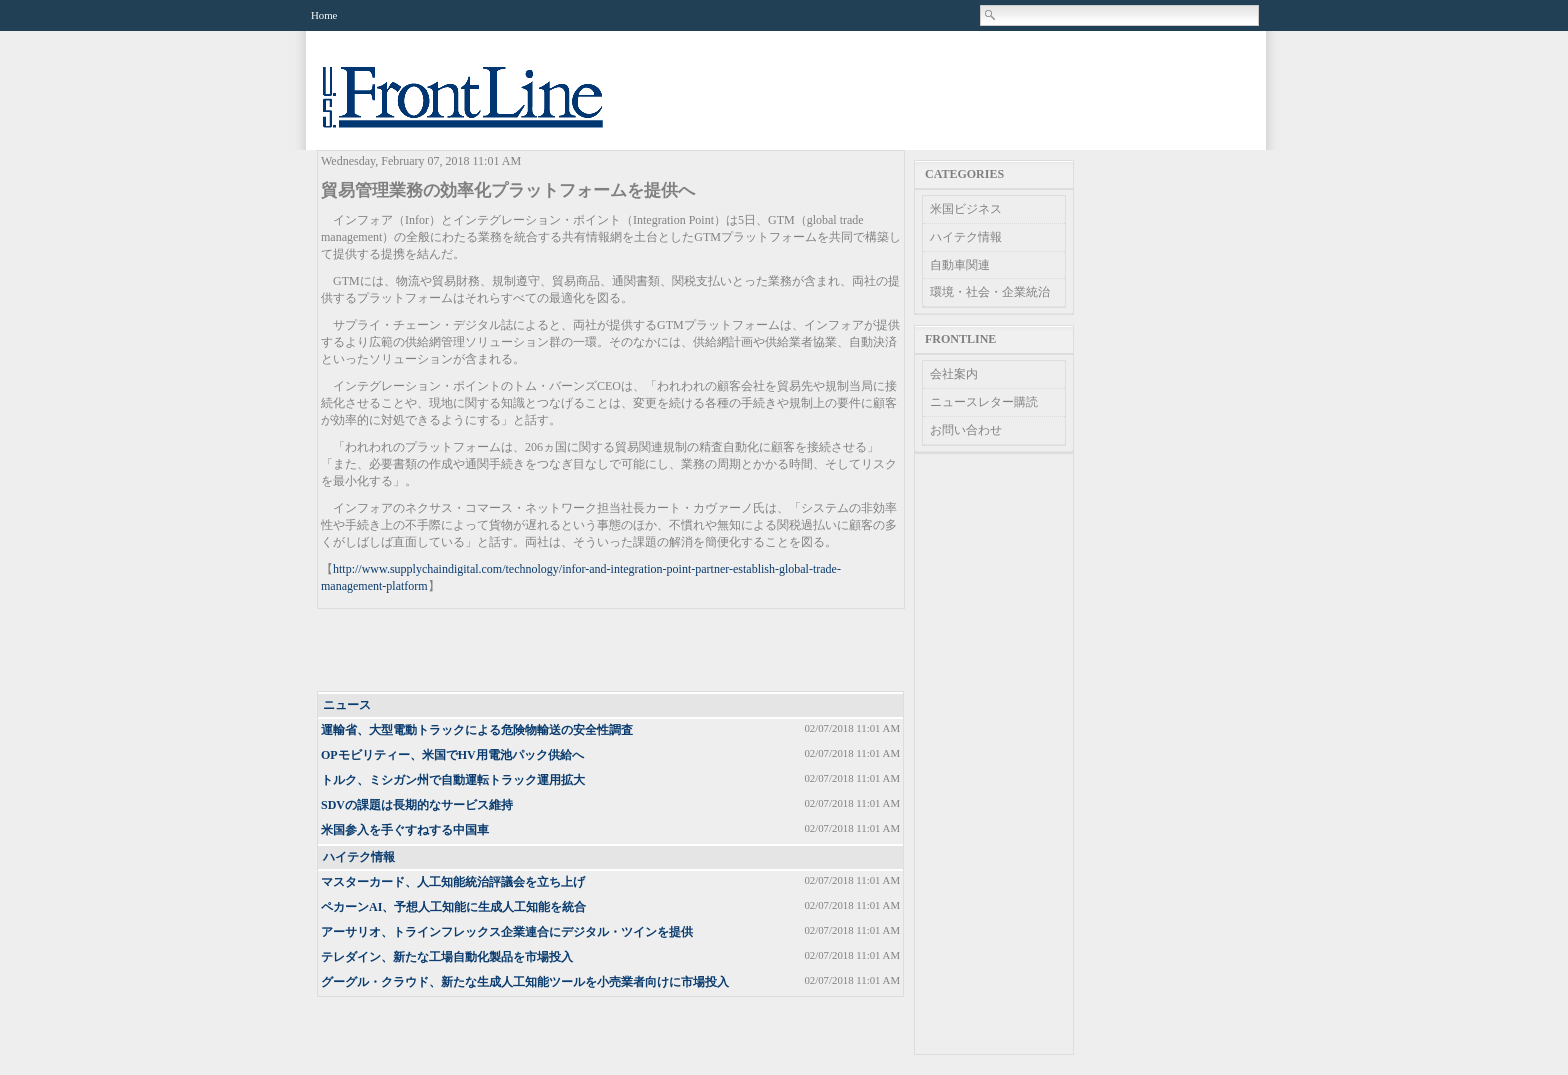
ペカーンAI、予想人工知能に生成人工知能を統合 (453, 907)
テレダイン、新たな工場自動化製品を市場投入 (447, 957)
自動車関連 (960, 265)
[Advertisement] (612, 651)
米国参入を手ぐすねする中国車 (405, 830)
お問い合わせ (966, 430)
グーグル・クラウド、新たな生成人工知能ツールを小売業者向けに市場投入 (525, 982)
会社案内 (954, 374)
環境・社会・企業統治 (990, 292)
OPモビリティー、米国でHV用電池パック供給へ (452, 755)
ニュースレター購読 (984, 402)
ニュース (347, 705)
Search (991, 15)
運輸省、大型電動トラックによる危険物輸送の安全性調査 (477, 730)
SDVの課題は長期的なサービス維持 (417, 805)
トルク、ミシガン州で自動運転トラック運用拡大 (453, 780)
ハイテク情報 (359, 857)
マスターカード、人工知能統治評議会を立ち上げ (453, 882)
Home (324, 15)
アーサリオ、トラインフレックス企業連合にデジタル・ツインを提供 (507, 932)
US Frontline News (483, 108)
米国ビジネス (966, 209)
